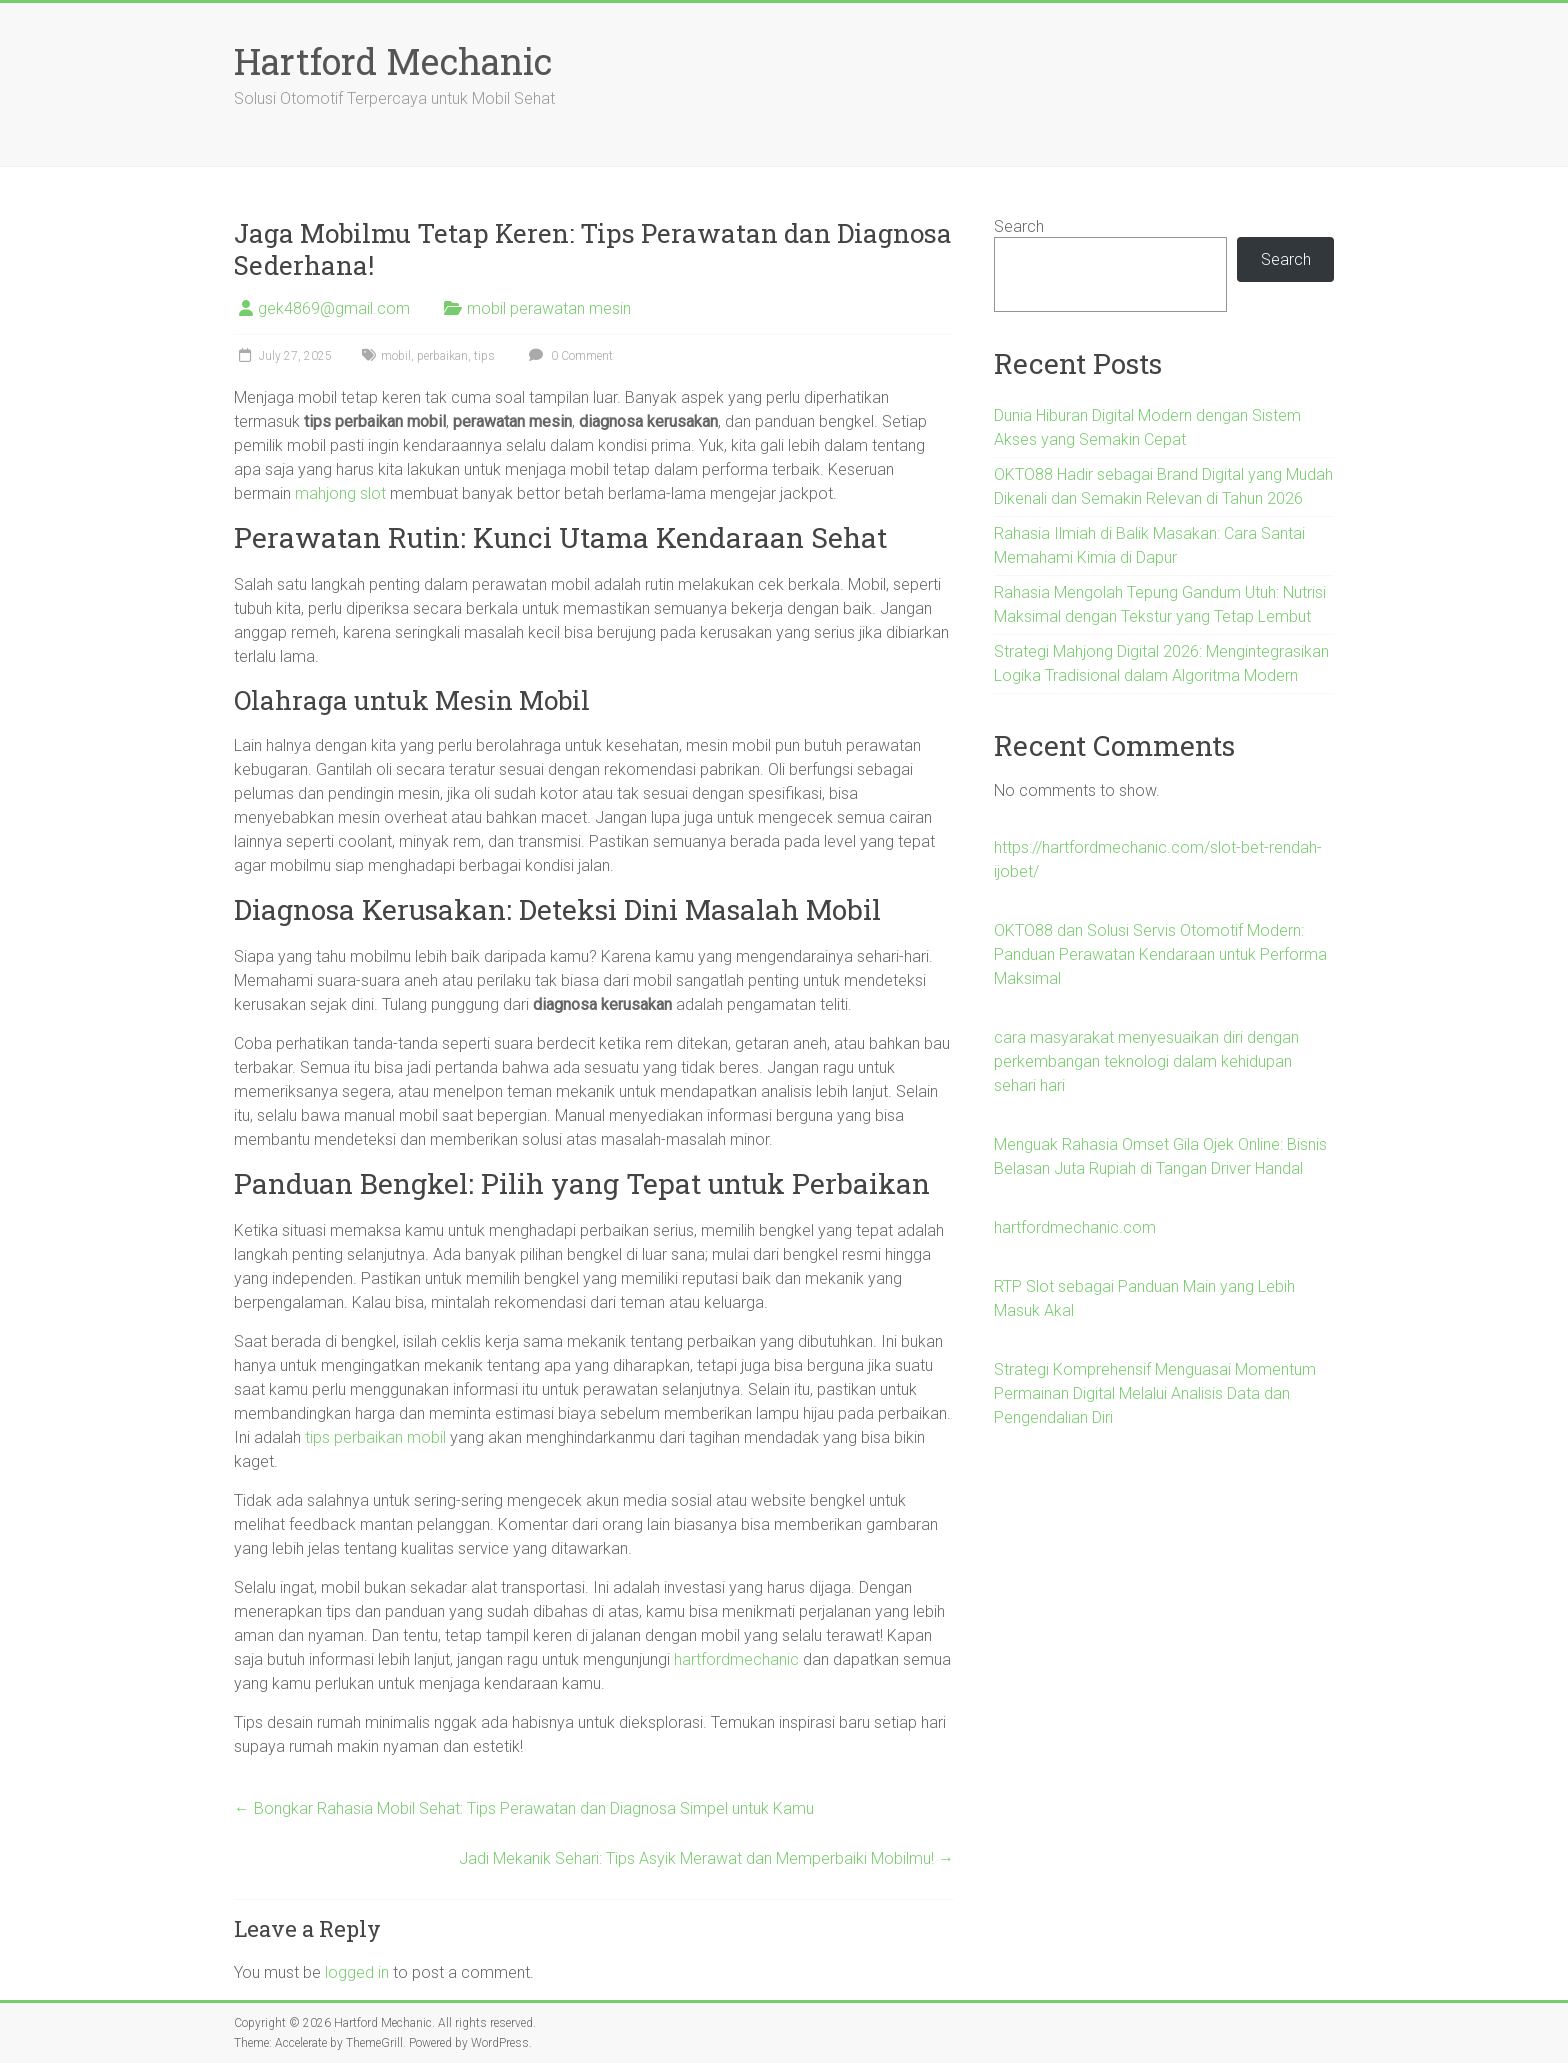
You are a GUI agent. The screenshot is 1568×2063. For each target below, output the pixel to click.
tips (484, 356)
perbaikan (442, 356)
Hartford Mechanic (393, 61)
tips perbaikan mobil (375, 1437)
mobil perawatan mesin (549, 308)
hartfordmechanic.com (1075, 1227)
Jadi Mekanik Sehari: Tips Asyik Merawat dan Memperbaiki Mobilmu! (706, 1858)
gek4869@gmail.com (334, 308)
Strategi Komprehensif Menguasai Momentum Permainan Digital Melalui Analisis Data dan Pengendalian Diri (1155, 1393)
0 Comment (568, 356)
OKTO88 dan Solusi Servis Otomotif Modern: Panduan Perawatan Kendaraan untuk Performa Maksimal (1160, 954)
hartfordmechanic (736, 1659)
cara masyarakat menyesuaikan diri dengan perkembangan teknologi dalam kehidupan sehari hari (1146, 1061)
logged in (357, 1972)
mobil (396, 356)
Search (1019, 226)
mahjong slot (340, 493)
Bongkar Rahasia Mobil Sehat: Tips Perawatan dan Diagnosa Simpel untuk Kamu (524, 1808)
